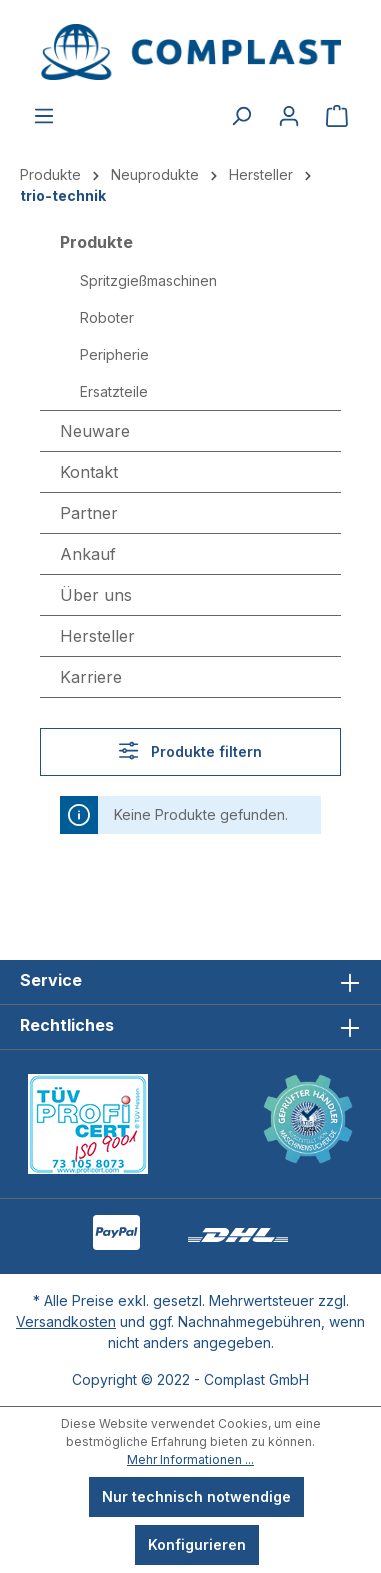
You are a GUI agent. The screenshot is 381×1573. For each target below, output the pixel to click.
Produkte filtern (190, 750)
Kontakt (89, 472)
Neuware (95, 431)
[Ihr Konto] (289, 116)
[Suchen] (241, 116)
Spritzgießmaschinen (148, 280)
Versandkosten (66, 1321)
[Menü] (44, 116)
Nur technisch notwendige (196, 1496)
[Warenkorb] (337, 116)
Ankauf (88, 554)
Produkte (96, 242)
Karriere (91, 677)
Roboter (107, 317)
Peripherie (114, 354)
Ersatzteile (114, 391)
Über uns (96, 595)
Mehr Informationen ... (190, 1459)
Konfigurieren (197, 1544)
